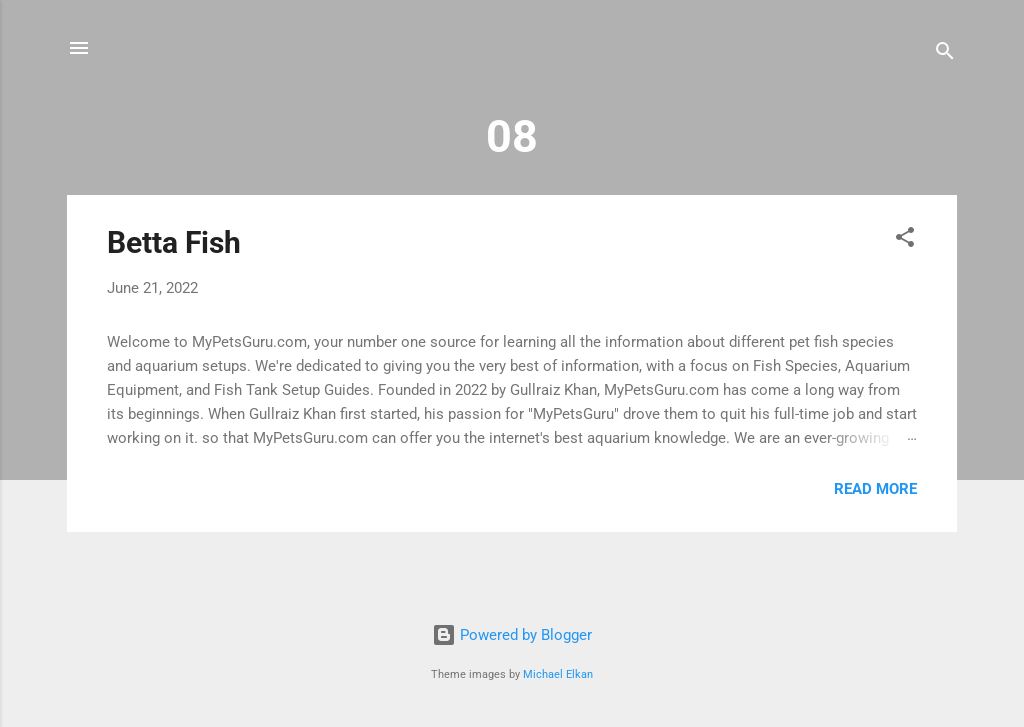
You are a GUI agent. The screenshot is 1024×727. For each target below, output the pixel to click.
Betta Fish (174, 242)
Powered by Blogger (512, 635)
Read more (875, 489)
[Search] (945, 54)
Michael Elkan (558, 674)
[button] (905, 240)
